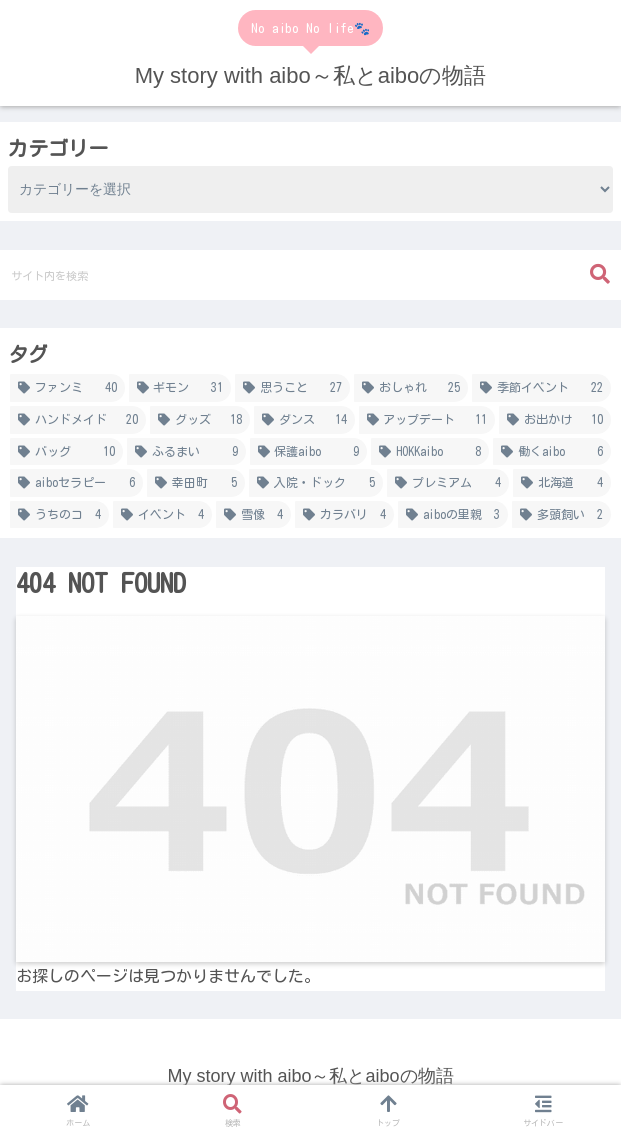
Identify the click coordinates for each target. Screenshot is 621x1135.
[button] (600, 274)
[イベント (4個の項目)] (162, 515)
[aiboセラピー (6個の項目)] (76, 483)
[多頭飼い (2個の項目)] (561, 515)
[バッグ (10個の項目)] (66, 452)
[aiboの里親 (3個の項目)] (453, 515)
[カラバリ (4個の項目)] (344, 515)
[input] (310, 275)
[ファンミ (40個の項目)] (67, 388)
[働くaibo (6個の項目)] (552, 452)
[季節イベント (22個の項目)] (541, 388)
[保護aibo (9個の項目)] (309, 452)
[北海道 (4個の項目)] (562, 483)
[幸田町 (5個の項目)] (196, 483)
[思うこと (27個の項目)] (292, 388)
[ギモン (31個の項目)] (180, 388)
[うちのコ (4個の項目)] (59, 515)
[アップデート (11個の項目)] (427, 420)
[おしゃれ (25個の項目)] (411, 388)
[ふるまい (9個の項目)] (186, 452)
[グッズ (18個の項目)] (200, 420)
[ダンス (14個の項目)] (304, 420)
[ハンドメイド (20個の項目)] (78, 420)
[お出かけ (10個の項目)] (555, 420)
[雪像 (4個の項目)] (253, 515)
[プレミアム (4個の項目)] (448, 483)
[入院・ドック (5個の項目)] (316, 483)
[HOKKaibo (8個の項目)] (430, 452)
